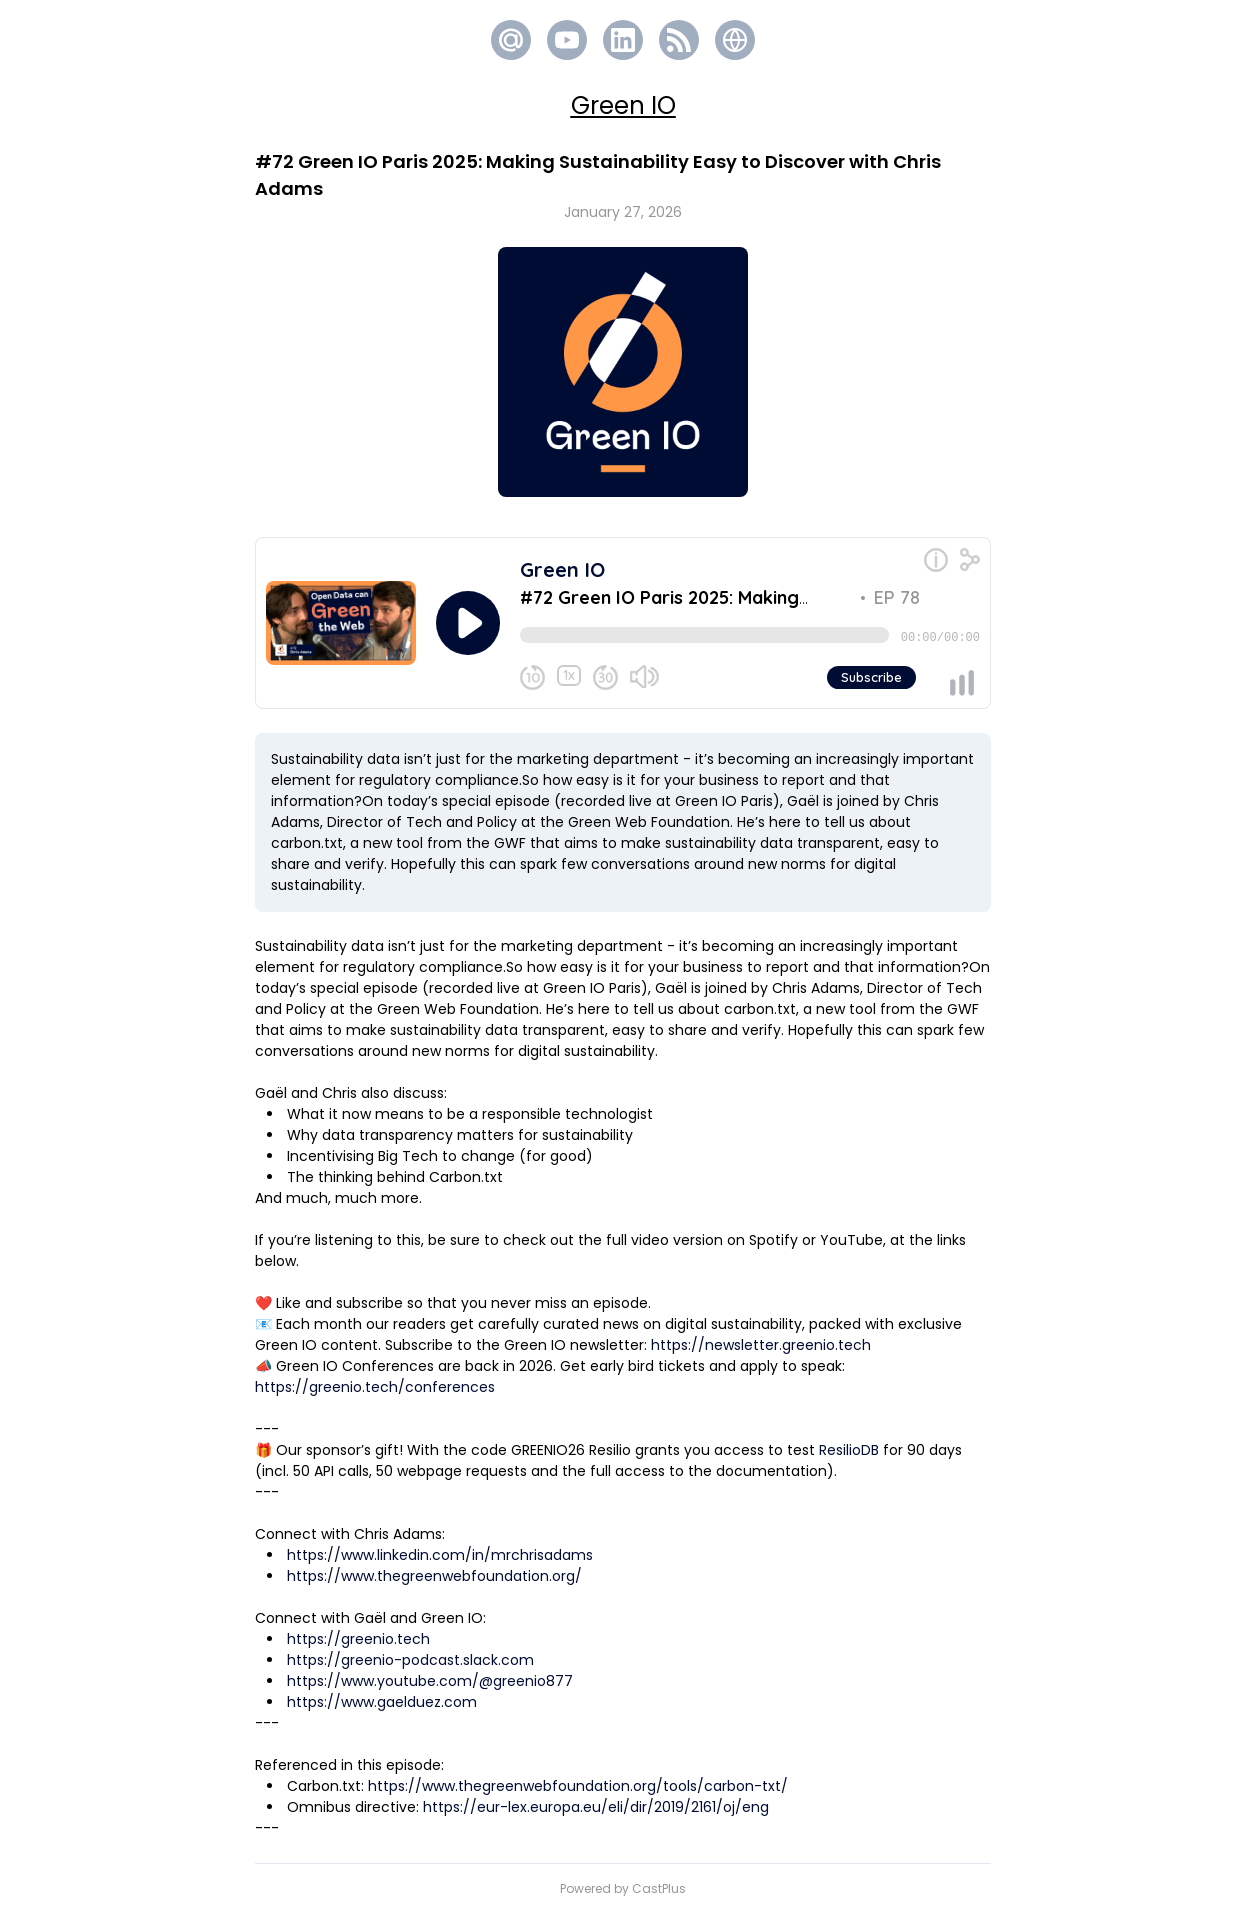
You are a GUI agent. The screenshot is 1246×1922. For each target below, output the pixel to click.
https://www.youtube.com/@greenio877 (430, 1689)
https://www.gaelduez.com (382, 1710)
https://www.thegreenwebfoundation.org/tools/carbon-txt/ (578, 1794)
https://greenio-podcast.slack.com (410, 1668)
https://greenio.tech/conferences (375, 1395)
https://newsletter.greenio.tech (761, 1353)
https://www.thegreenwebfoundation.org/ (434, 1584)
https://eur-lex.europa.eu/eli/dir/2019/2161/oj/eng (596, 1815)
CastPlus (659, 1896)
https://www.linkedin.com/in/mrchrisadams (440, 1563)
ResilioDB (849, 1458)
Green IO (623, 105)
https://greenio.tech (358, 1647)
